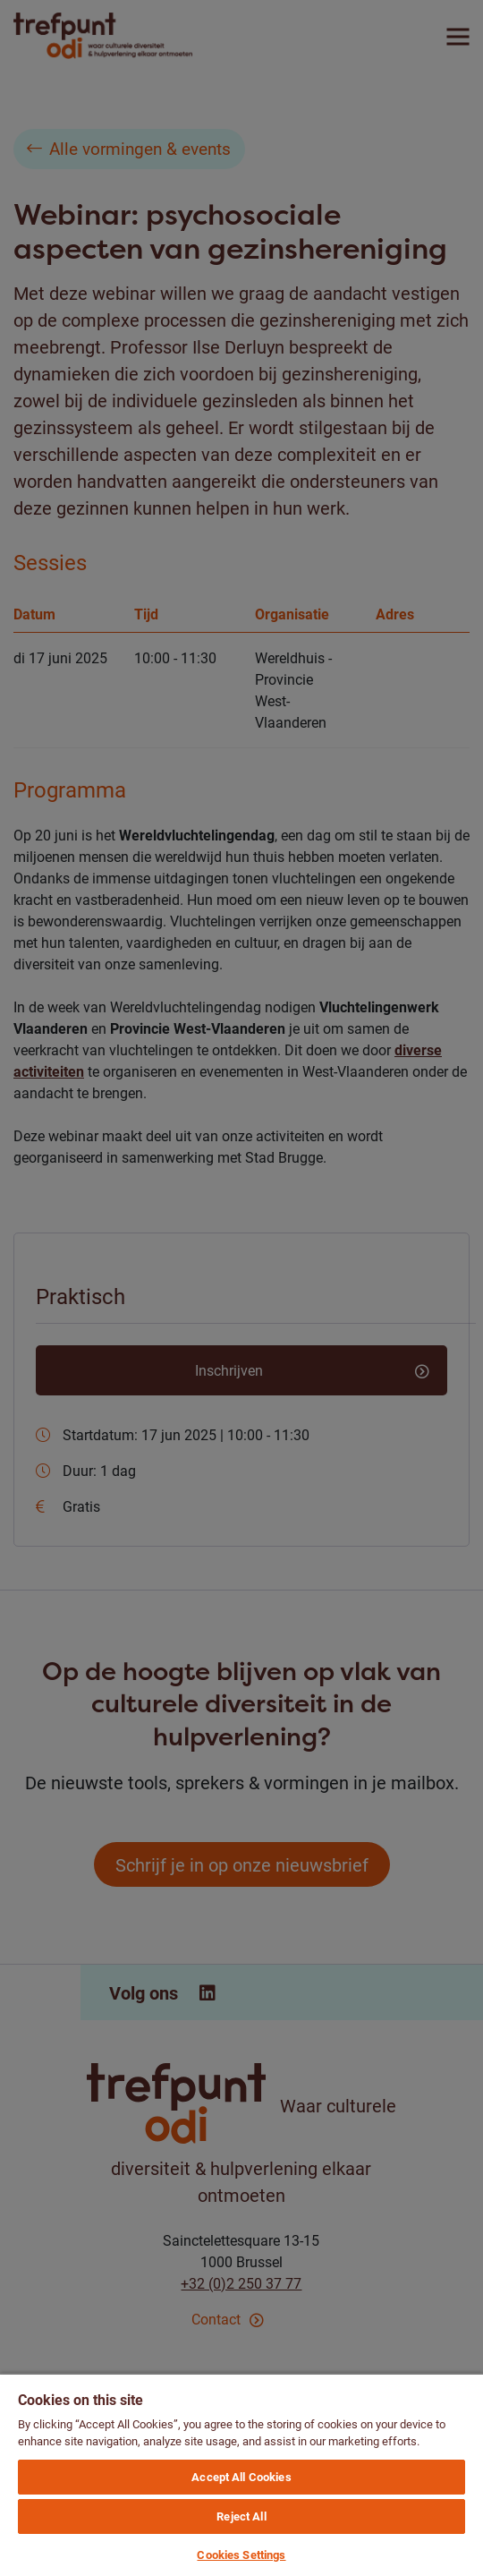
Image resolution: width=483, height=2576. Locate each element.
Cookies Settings (241, 2554)
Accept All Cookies (241, 2477)
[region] (241, 2474)
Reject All (241, 2516)
